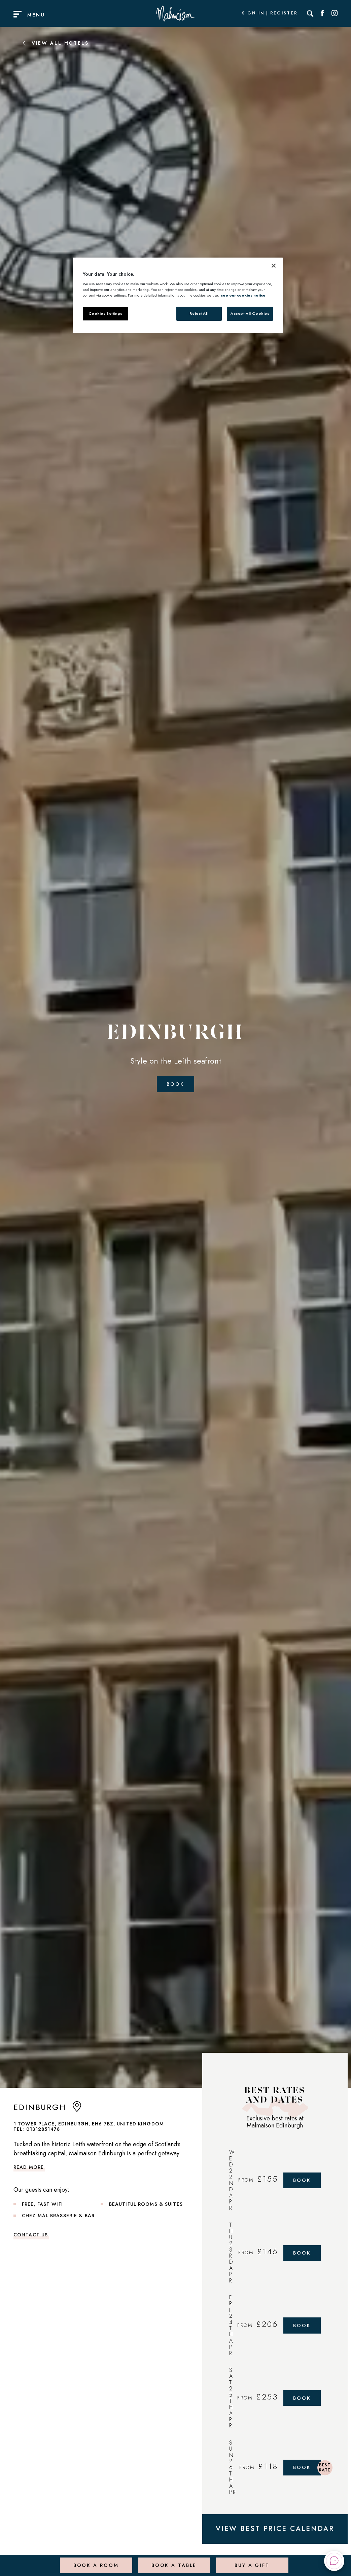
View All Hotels (55, 43)
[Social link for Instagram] (334, 13)
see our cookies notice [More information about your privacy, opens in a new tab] (243, 295)
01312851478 (43, 2128)
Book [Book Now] (304, 2180)
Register (284, 13)
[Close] (273, 265)
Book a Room (94, 2561)
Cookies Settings (105, 313)
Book (175, 1084)
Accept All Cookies (250, 313)
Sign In (253, 13)
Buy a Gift (251, 2561)
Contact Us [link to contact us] (30, 2234)
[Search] (310, 13)
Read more (28, 2166)
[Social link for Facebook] (322, 13)
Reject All (198, 313)
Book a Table (173, 2561)
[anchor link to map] (77, 2109)
